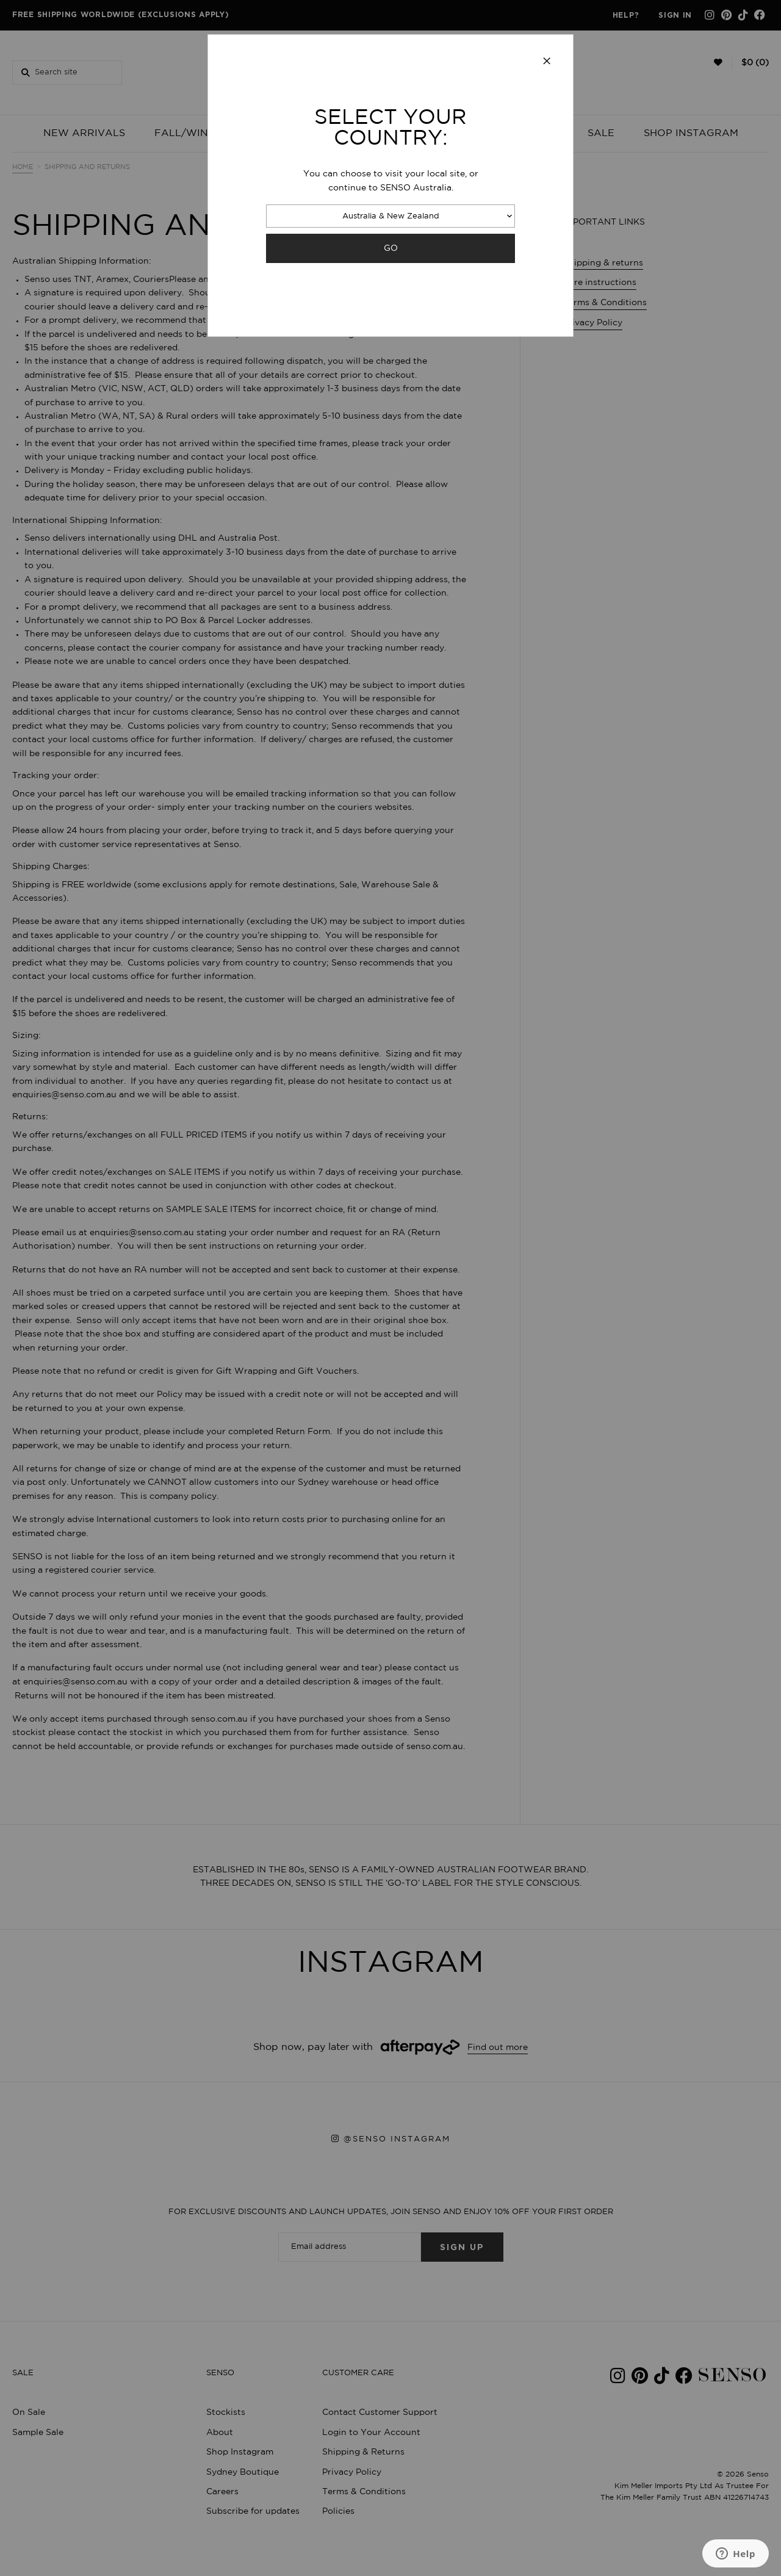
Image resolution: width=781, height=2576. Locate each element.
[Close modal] (547, 61)
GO (391, 248)
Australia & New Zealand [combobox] (390, 216)
